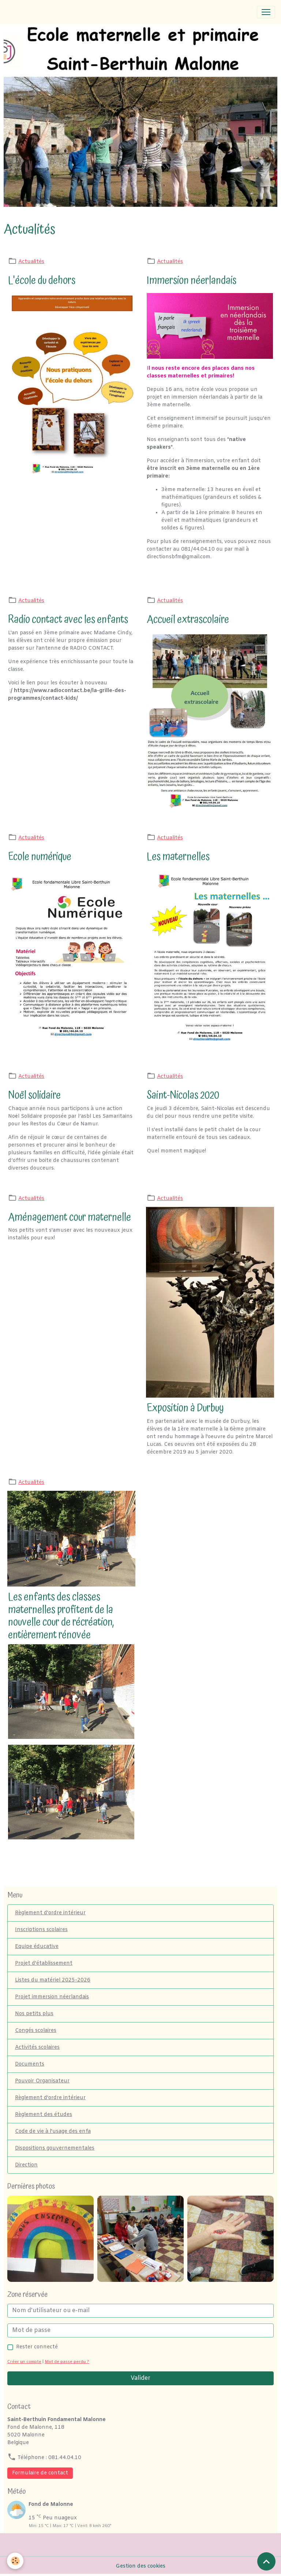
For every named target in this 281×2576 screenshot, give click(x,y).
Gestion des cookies (140, 2566)
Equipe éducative (37, 1946)
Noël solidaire (34, 1095)
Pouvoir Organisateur (42, 2081)
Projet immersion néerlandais (52, 1997)
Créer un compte (24, 2362)
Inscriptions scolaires (41, 1929)
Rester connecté (37, 2347)
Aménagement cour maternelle (69, 1217)
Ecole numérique (39, 856)
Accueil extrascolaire (188, 619)
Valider (140, 2378)
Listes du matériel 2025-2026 (52, 1980)
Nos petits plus (34, 2013)
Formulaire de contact (40, 2473)
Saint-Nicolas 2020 (183, 1095)
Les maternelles (178, 856)
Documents (29, 2064)
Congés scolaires (35, 2030)
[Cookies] (15, 2561)
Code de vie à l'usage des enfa (53, 2131)
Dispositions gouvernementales (54, 2148)
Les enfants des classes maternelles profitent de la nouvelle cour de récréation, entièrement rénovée (61, 1616)
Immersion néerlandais (191, 280)
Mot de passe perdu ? (67, 2362)
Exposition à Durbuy (185, 1408)
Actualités (31, 261)
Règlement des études (43, 2114)
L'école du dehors (41, 280)
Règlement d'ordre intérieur (50, 1913)
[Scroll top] (266, 2561)
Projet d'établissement (43, 1963)
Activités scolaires (37, 2047)
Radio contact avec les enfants (68, 619)
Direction (26, 2165)
